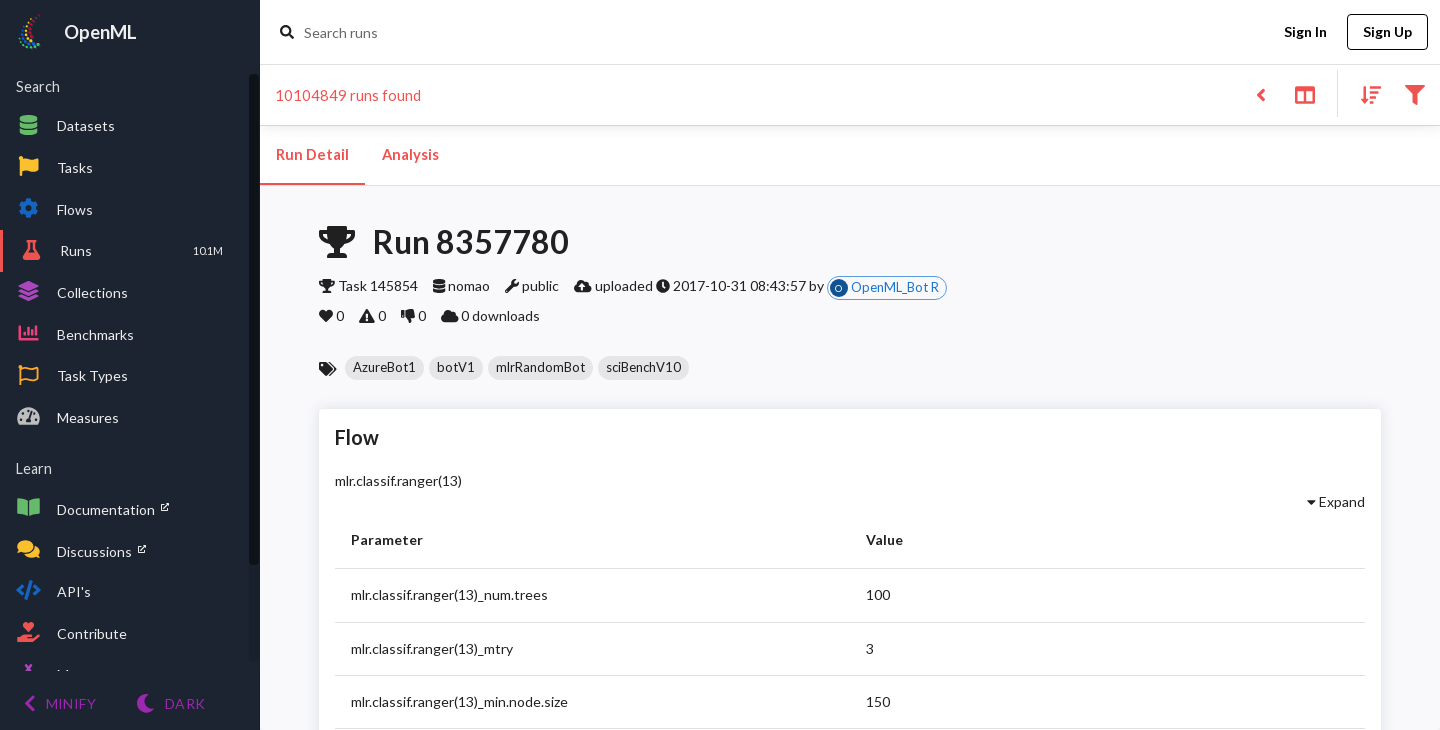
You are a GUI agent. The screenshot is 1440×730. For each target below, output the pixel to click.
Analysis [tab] (410, 155)
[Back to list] (1260, 93)
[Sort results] (1365, 93)
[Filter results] (1414, 93)
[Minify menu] (60, 703)
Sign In (1305, 32)
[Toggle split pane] (1304, 93)
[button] (384, 368)
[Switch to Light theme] (170, 703)
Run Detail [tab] (312, 155)
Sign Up (1387, 32)
